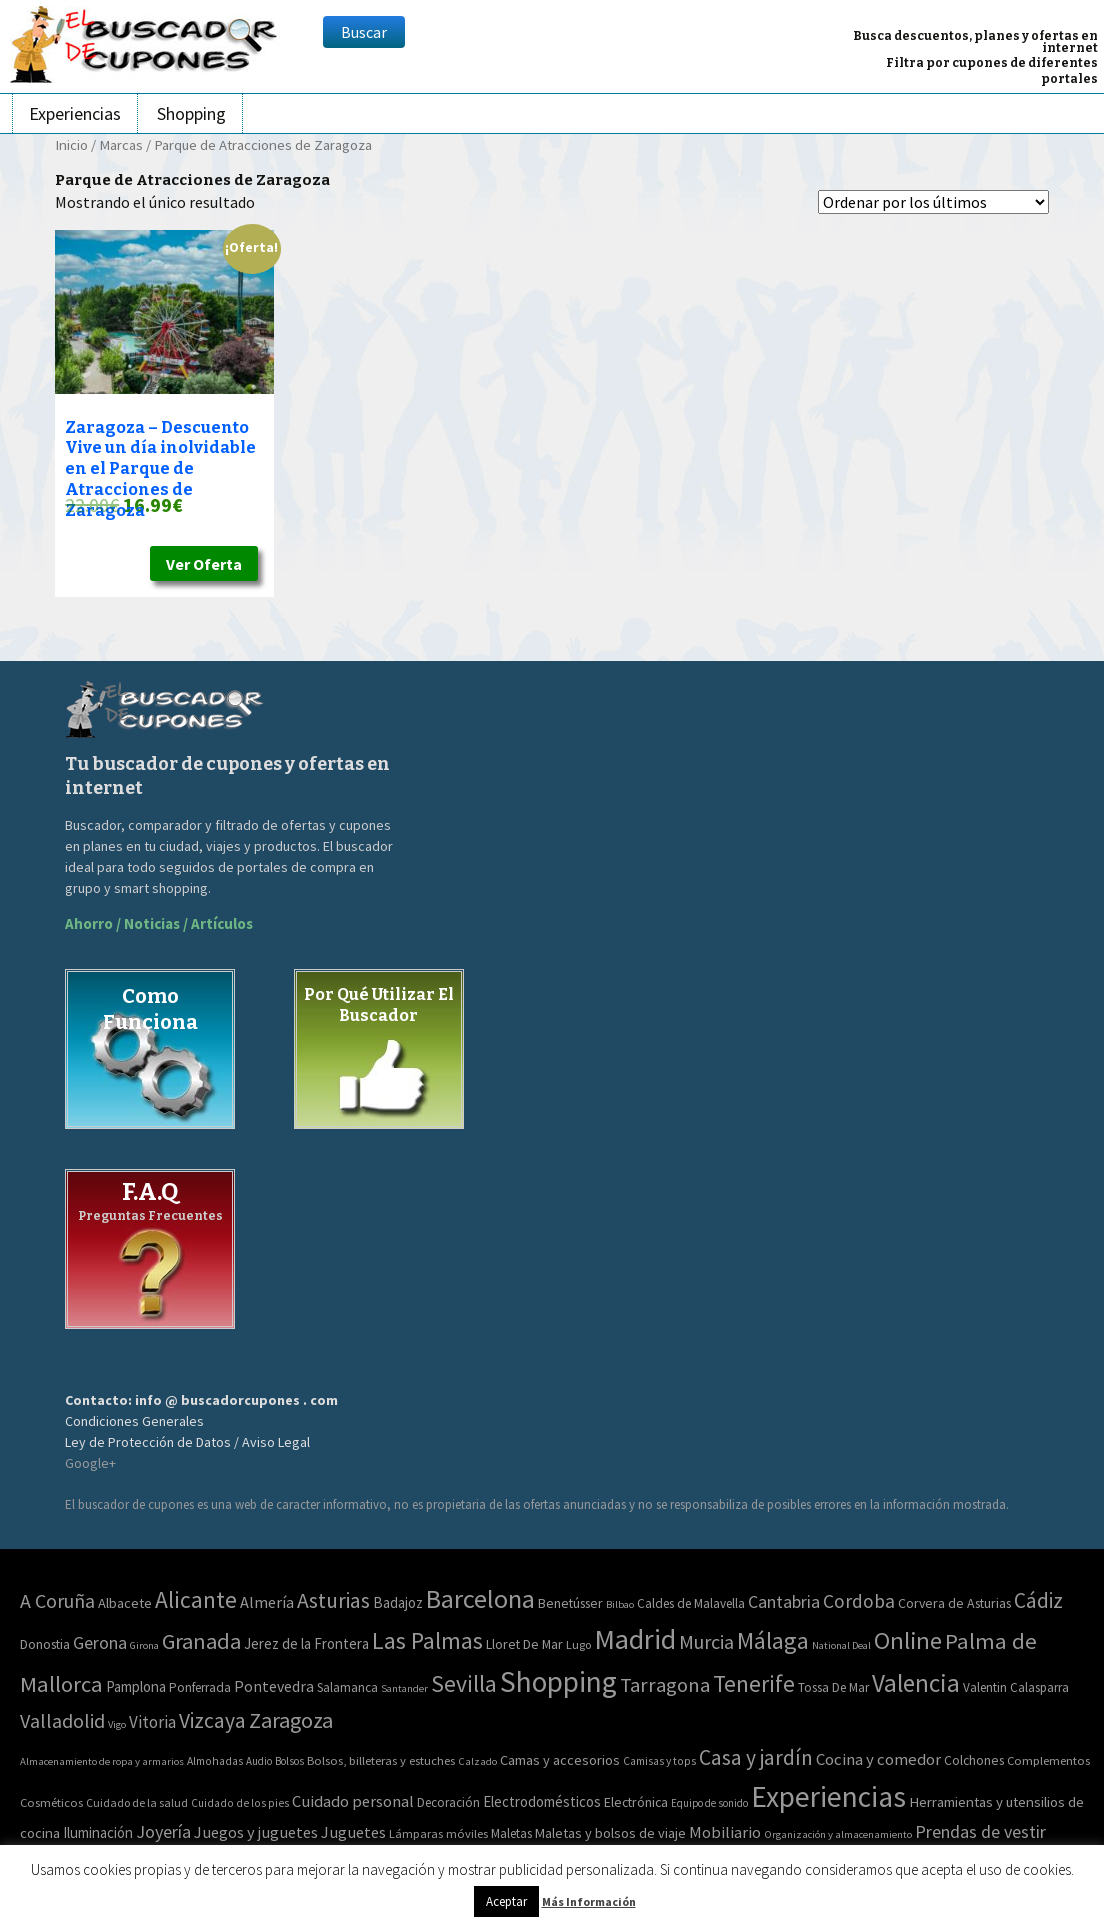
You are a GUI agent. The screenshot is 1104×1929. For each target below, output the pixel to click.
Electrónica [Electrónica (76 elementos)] (636, 1802)
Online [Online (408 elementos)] (908, 1640)
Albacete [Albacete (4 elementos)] (125, 1603)
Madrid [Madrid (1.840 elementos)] (635, 1639)
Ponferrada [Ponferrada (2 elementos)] (200, 1687)
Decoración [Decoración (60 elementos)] (448, 1802)
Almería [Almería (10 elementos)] (267, 1602)
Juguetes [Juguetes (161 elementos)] (353, 1832)
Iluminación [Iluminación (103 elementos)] (98, 1832)
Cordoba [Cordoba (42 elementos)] (859, 1601)
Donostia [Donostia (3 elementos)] (45, 1644)
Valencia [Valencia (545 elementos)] (916, 1683)
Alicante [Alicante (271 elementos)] (196, 1599)
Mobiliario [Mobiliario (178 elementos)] (725, 1832)
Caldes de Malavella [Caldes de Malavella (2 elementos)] (691, 1603)
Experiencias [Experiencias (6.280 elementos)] (828, 1796)
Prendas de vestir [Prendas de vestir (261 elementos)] (980, 1831)
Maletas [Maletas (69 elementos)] (511, 1833)
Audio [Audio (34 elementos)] (259, 1761)
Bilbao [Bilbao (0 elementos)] (620, 1604)
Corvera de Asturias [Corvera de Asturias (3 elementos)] (954, 1603)
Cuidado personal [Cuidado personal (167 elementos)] (353, 1801)
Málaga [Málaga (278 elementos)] (773, 1640)
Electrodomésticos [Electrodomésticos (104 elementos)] (542, 1801)
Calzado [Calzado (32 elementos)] (477, 1761)
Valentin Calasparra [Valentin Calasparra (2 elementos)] (1016, 1687)
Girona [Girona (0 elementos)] (144, 1645)
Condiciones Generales (134, 1421)
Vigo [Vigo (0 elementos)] (117, 1724)
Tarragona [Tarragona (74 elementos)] (665, 1685)
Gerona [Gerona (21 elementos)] (100, 1642)
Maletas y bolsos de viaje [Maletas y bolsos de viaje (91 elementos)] (610, 1833)
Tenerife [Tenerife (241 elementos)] (754, 1683)
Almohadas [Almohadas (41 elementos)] (215, 1761)
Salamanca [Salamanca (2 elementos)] (347, 1687)
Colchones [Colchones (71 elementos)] (974, 1760)
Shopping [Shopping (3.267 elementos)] (558, 1681)
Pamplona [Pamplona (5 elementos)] (136, 1686)
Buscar (364, 32)
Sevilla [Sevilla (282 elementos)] (464, 1683)
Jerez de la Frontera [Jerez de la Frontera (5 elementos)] (306, 1643)
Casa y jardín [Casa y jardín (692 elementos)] (756, 1757)
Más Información (589, 1901)
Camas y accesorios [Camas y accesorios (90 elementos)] (560, 1760)
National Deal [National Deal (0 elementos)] (841, 1645)
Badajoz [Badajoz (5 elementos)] (398, 1602)
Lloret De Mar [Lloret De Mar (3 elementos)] (524, 1644)
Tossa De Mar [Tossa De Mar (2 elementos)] (833, 1687)
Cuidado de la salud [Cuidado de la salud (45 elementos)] (137, 1802)
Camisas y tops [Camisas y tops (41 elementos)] (659, 1761)
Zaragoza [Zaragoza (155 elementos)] (291, 1720)
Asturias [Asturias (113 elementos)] (333, 1600)
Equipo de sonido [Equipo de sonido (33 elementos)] (709, 1803)
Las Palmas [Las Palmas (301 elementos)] (427, 1641)
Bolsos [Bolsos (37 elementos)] (289, 1761)
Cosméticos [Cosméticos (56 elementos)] (51, 1802)
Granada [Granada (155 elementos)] (201, 1641)
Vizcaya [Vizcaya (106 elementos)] (212, 1720)
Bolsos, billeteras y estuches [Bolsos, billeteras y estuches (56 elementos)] (381, 1760)
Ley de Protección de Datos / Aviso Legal (187, 1442)
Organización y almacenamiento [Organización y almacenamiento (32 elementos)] (838, 1834)
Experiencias (75, 113)
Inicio (71, 145)
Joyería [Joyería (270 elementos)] (163, 1831)
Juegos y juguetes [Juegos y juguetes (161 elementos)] (256, 1832)
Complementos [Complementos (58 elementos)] (1048, 1760)
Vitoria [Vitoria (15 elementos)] (152, 1722)
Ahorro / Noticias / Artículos (159, 923)
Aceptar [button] (506, 1901)
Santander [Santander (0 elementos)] (404, 1688)
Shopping (191, 113)
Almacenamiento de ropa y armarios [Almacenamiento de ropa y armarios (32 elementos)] (102, 1761)
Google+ (90, 1463)
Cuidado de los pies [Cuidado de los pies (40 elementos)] (240, 1803)
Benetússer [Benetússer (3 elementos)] (570, 1603)
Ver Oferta (204, 564)
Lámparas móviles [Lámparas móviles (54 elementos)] (438, 1833)
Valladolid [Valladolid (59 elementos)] (62, 1720)
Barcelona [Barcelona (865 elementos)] (480, 1598)
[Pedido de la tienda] (933, 202)
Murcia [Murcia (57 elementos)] (706, 1641)
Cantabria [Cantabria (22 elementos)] (784, 1601)
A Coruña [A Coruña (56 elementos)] (57, 1600)
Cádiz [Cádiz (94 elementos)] (1038, 1600)
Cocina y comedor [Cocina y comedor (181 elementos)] (878, 1759)
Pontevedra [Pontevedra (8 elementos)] (274, 1686)
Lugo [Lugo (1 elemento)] (578, 1644)
